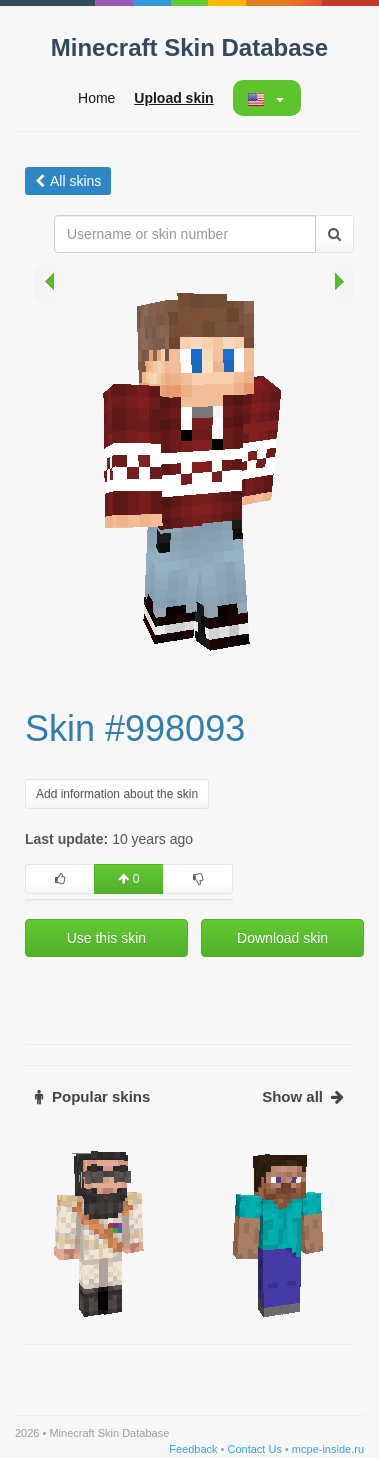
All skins (68, 181)
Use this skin (106, 938)
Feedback (193, 1449)
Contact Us (254, 1449)
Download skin (282, 938)
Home (96, 98)
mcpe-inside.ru (328, 1449)
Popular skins (92, 1096)
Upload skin (173, 98)
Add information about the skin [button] (117, 794)
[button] (266, 98)
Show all (303, 1096)
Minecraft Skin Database (189, 47)
